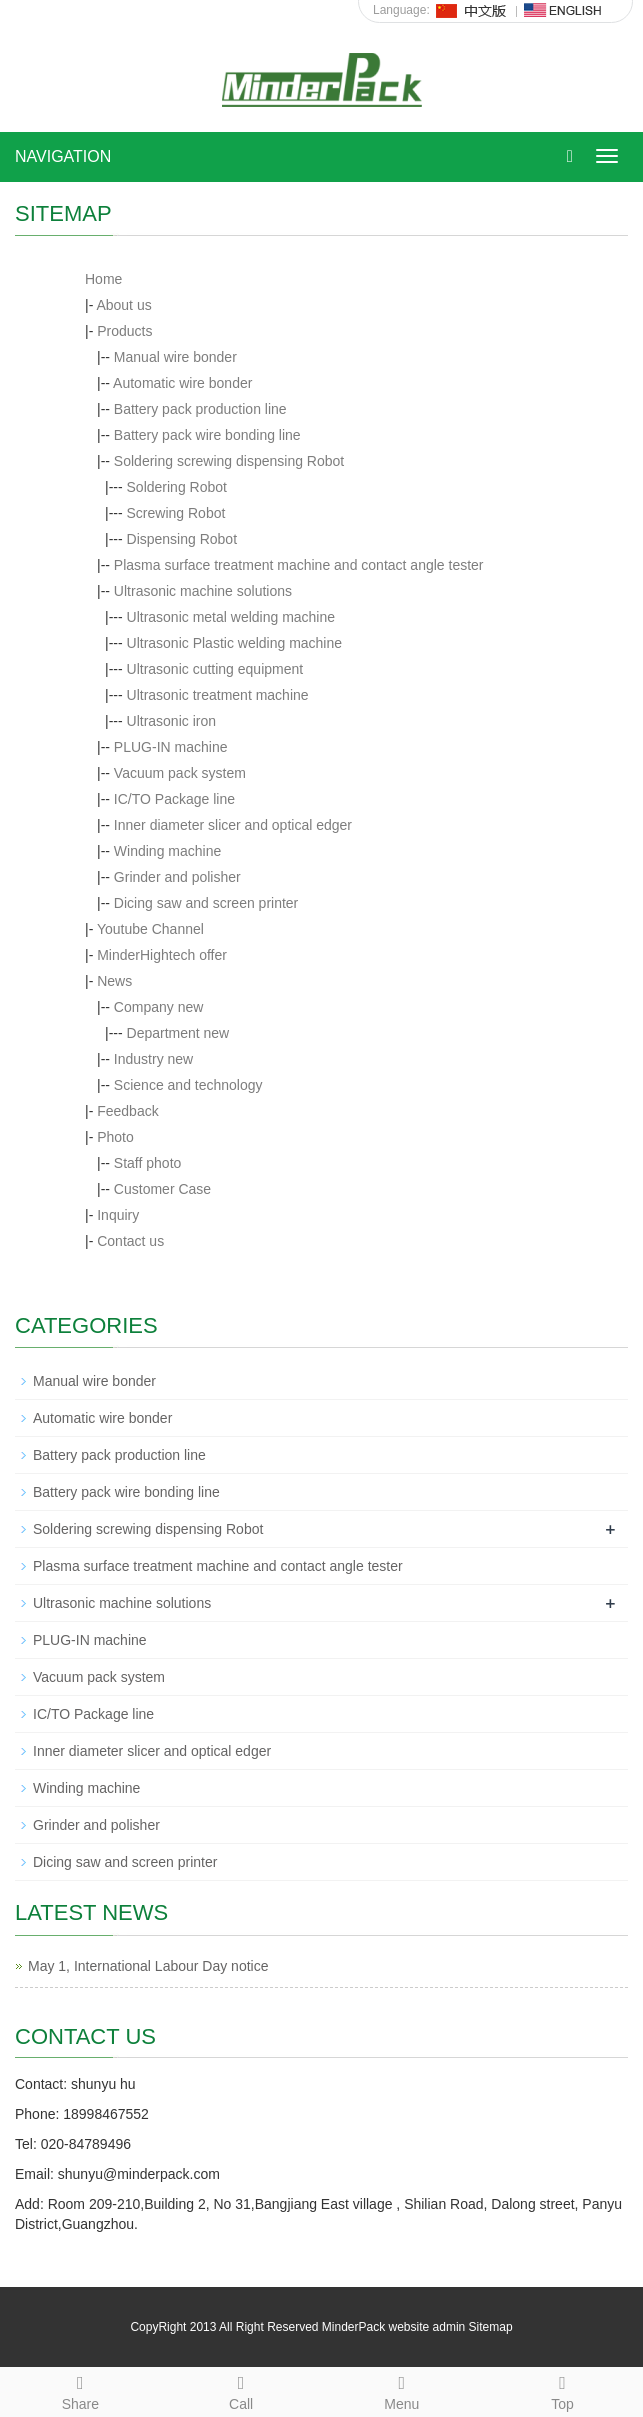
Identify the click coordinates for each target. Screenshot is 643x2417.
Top (562, 2390)
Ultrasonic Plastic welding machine (235, 643)
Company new (159, 1007)
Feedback (127, 1111)
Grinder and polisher (177, 877)
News (114, 981)
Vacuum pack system (180, 773)
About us (123, 305)
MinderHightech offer (162, 955)
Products (124, 331)
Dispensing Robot (182, 539)
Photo (115, 1137)
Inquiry (118, 1215)
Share (80, 2390)
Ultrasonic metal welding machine (231, 617)
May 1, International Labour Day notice (148, 1966)
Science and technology (188, 1085)
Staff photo (147, 1163)
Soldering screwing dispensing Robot (229, 461)
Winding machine (167, 851)
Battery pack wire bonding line (207, 435)
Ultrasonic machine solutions (203, 591)
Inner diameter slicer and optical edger (233, 825)
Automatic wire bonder (182, 383)
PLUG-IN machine (171, 747)
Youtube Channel (150, 929)
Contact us (130, 1241)
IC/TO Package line (174, 799)
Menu (402, 2390)
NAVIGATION (63, 156)
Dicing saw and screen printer (206, 903)
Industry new (153, 1059)
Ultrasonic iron (171, 721)
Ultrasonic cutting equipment (215, 669)
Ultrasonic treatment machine (218, 695)
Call (241, 2390)
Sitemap (491, 2327)
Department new (178, 1033)
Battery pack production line (200, 409)
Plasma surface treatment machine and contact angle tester (299, 565)
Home (103, 279)
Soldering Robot (177, 487)
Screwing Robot (176, 513)
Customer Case (162, 1189)
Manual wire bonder (175, 357)
